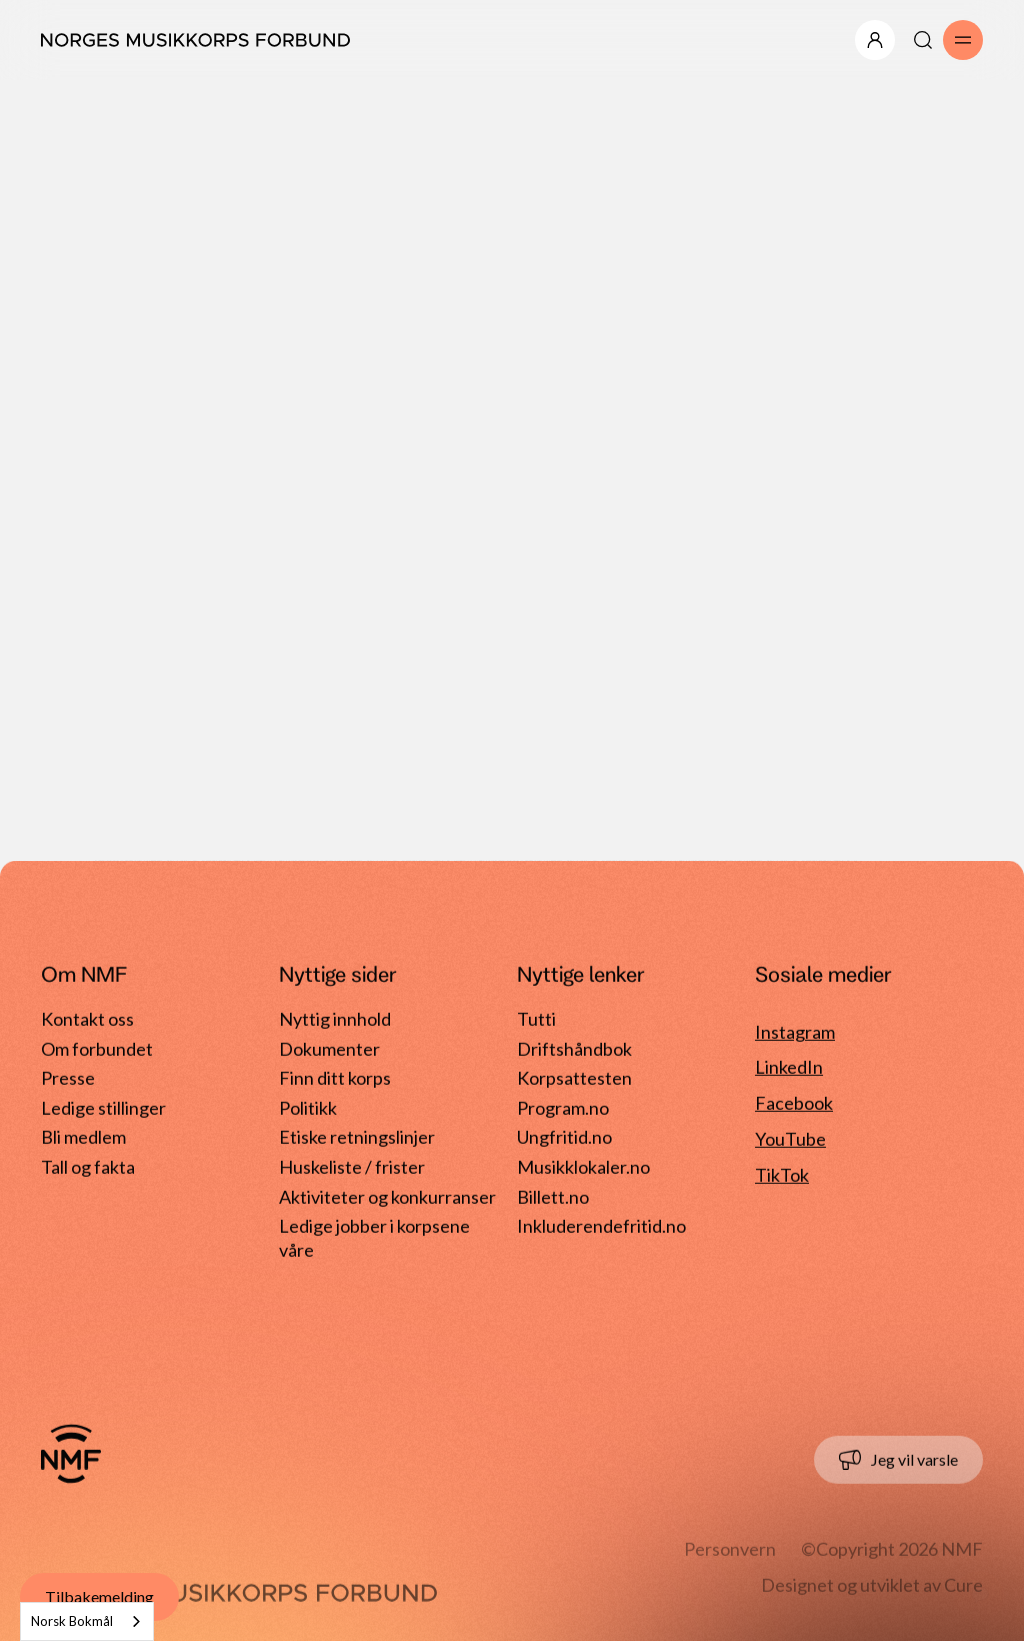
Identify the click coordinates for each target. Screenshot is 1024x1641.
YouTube (790, 1139)
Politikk (308, 1108)
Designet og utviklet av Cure (872, 1585)
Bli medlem (83, 1137)
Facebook (794, 1103)
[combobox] (87, 1621)
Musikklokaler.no (583, 1167)
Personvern (730, 1549)
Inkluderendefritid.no (601, 1226)
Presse (68, 1078)
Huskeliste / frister (352, 1167)
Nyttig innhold (335, 1019)
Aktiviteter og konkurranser (387, 1196)
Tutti (536, 1019)
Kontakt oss (87, 1019)
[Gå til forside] (71, 1454)
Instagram (795, 1031)
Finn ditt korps (335, 1078)
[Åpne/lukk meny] (875, 40)
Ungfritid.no (564, 1137)
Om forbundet (97, 1048)
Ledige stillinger (103, 1108)
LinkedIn (789, 1067)
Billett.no (553, 1196)
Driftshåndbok (574, 1048)
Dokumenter (329, 1048)
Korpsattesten (574, 1078)
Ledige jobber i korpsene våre (374, 1230)
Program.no (563, 1108)
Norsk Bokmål (72, 1621)
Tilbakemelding (99, 1596)
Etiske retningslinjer (357, 1137)
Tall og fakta (88, 1167)
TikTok (782, 1175)
